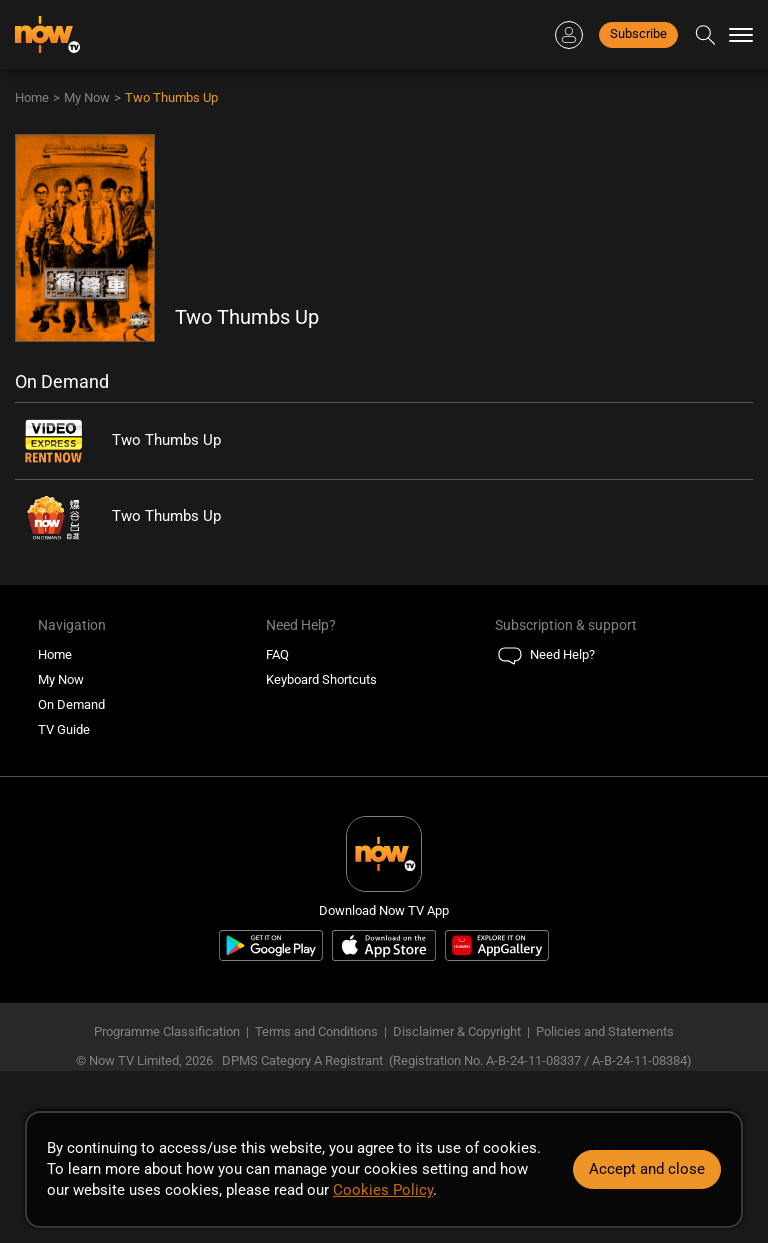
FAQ (277, 654)
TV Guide (64, 729)
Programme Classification (167, 1031)
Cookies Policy (383, 1190)
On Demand (71, 704)
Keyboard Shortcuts (321, 679)
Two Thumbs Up (171, 97)
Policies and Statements (605, 1031)
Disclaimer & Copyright (457, 1031)
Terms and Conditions (316, 1031)
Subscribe (638, 33)
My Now (87, 97)
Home (32, 97)
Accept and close (647, 1169)
